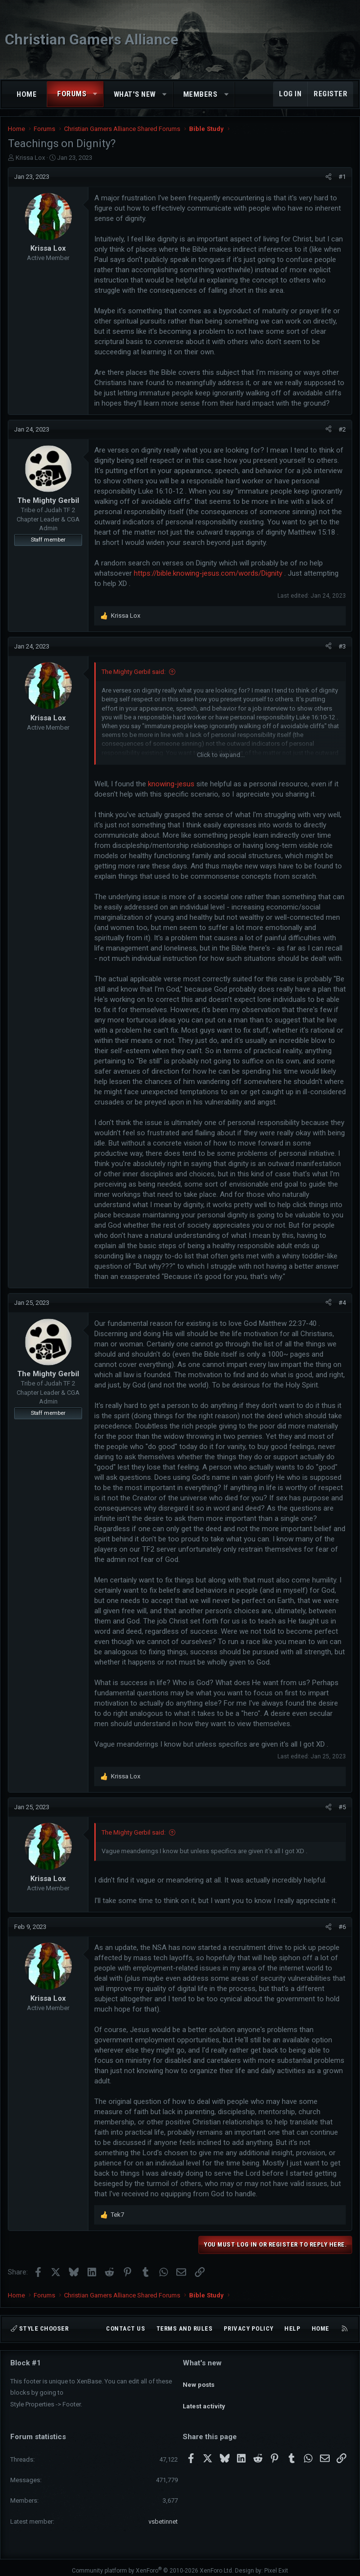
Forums (71, 93)
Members (200, 94)
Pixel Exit (276, 2564)
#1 (342, 176)
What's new (135, 94)
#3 (342, 646)
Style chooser (39, 2328)
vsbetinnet (163, 2515)
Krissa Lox (30, 157)
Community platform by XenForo (152, 2564)
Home (27, 94)
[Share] (328, 177)
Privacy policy (249, 2328)
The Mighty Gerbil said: (134, 671)
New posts (198, 2379)
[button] (95, 94)
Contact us (125, 2328)
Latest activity (204, 2397)
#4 (342, 1302)
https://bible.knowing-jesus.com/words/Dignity (208, 573)
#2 (342, 429)
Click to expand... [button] (221, 754)
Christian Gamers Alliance (91, 39)
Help (292, 2328)
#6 (342, 1926)
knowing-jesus (171, 783)
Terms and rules (184, 2328)
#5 (342, 1807)
